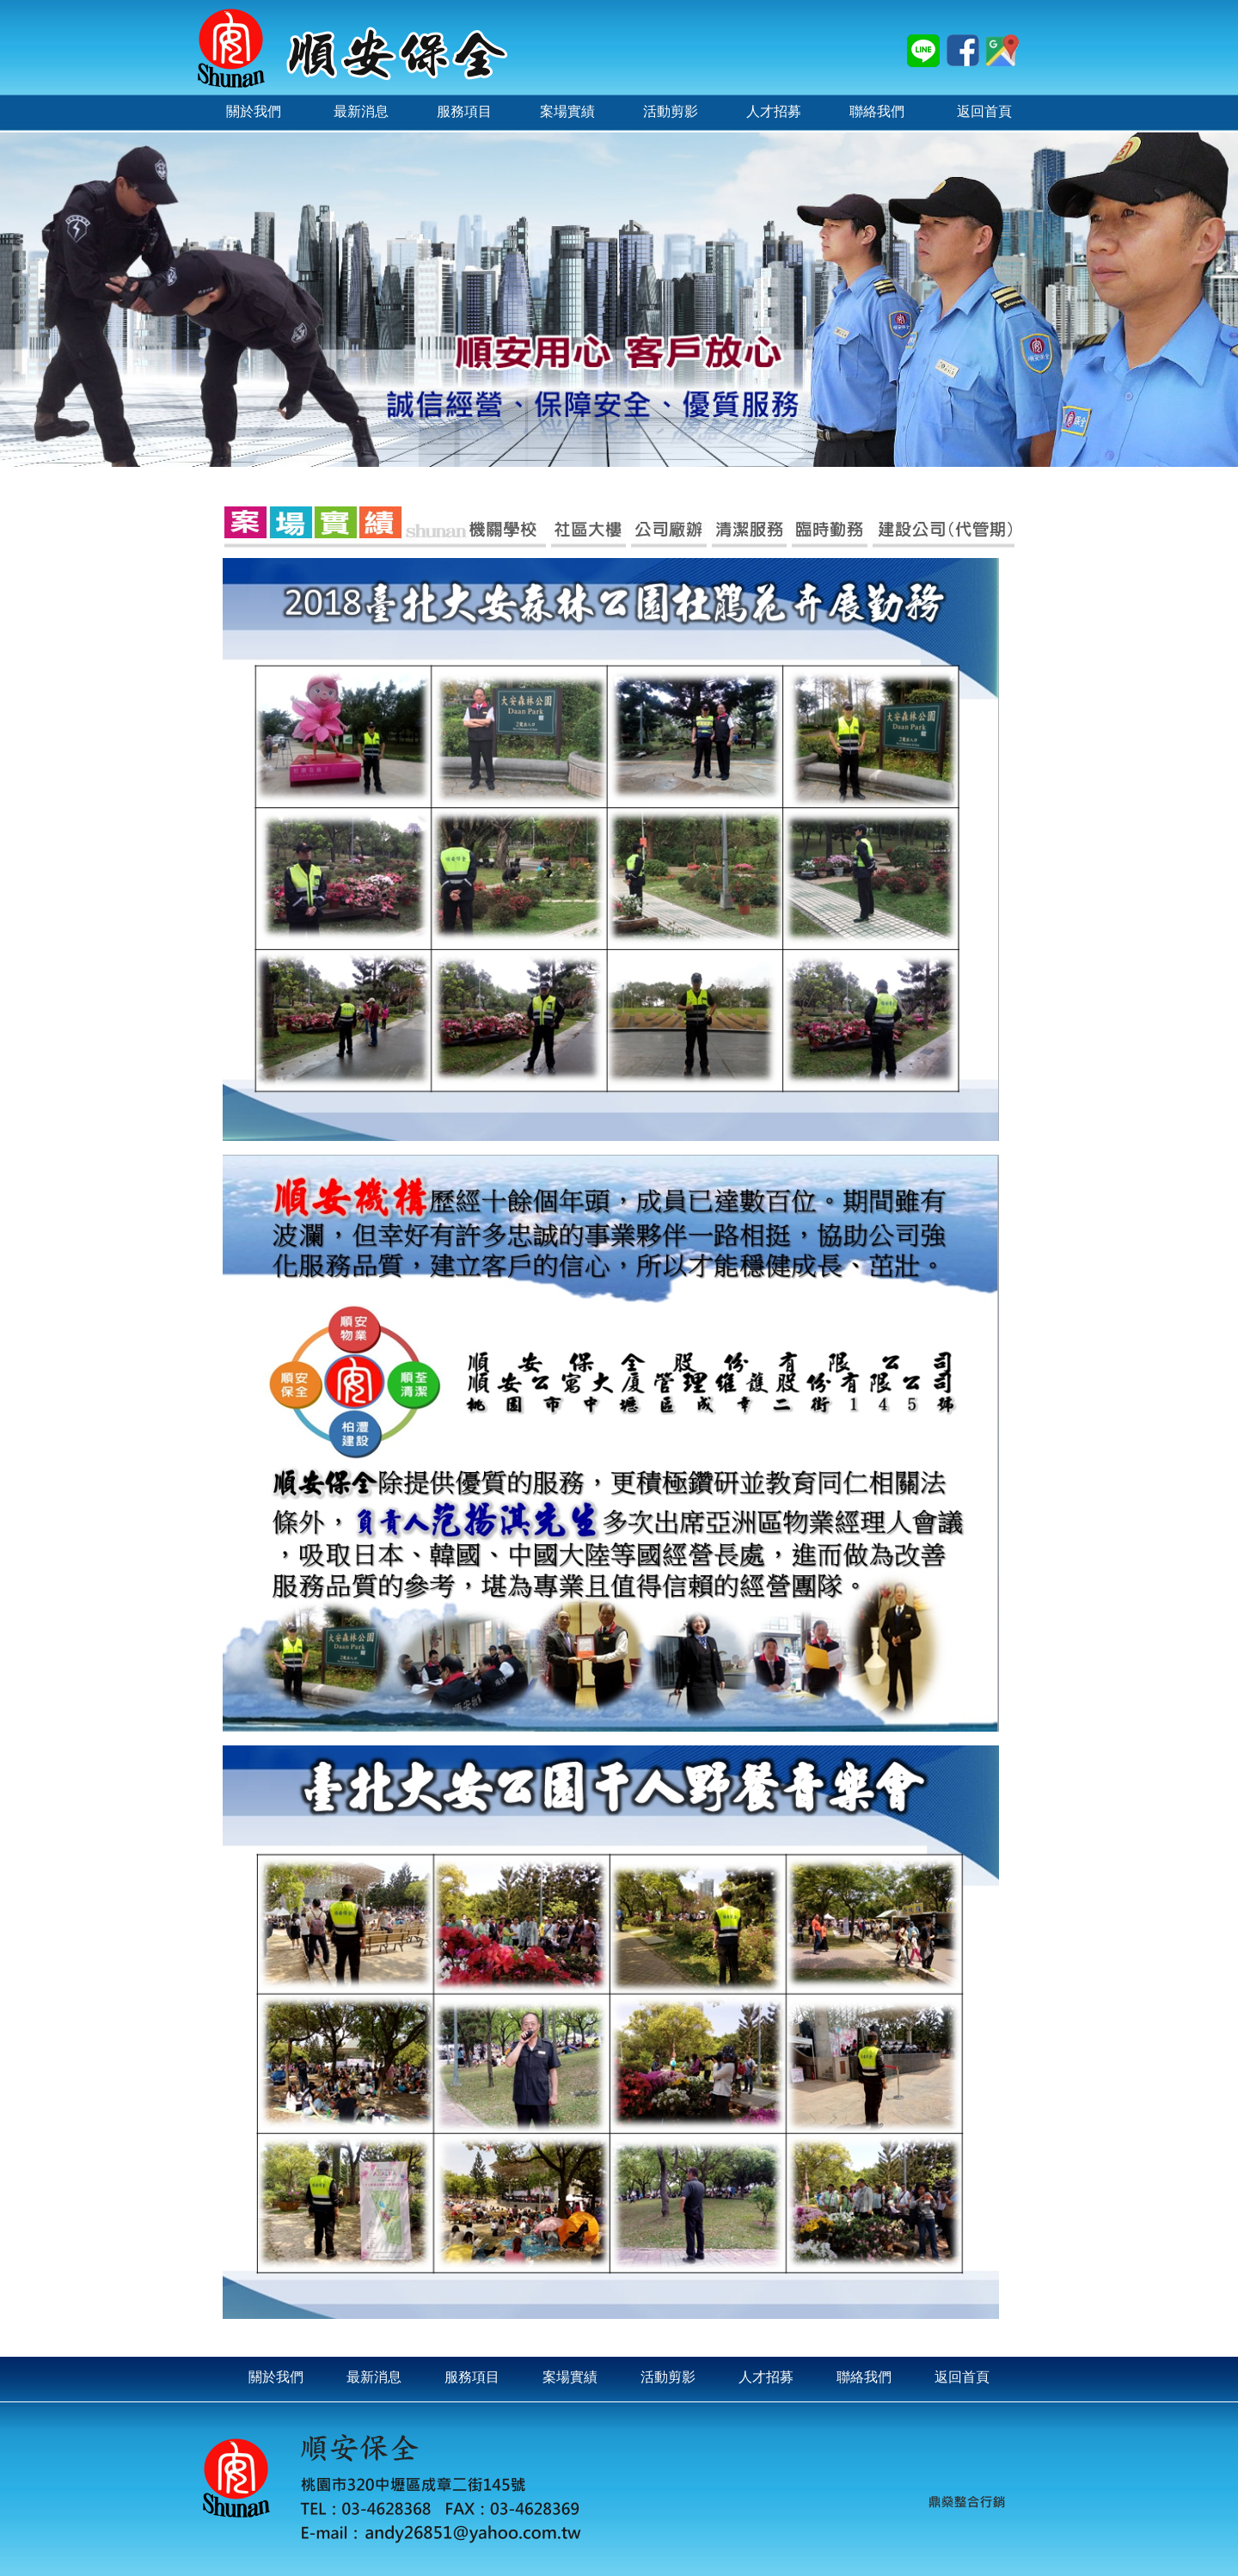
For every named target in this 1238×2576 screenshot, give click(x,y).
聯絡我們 (864, 2377)
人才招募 (766, 2377)
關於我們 (275, 2377)
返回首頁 (962, 2377)
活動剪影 (668, 2377)
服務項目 (471, 2377)
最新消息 (373, 2377)
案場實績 (570, 2377)
